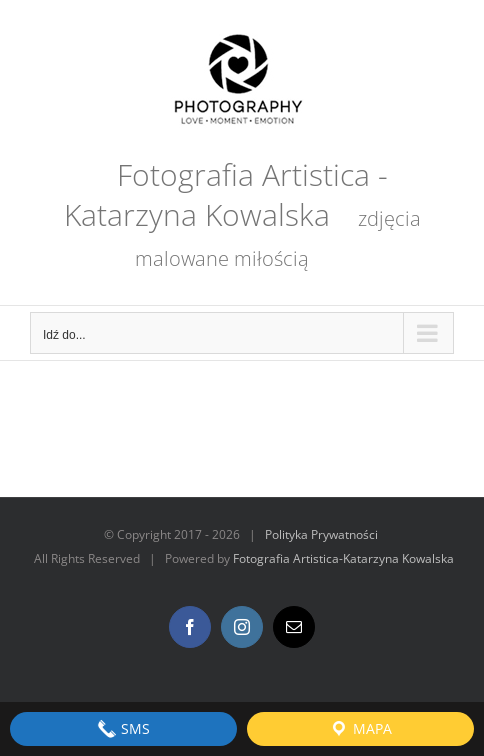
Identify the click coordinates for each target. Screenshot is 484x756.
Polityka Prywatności (321, 534)
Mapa (360, 729)
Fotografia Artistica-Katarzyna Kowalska (343, 558)
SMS (123, 729)
